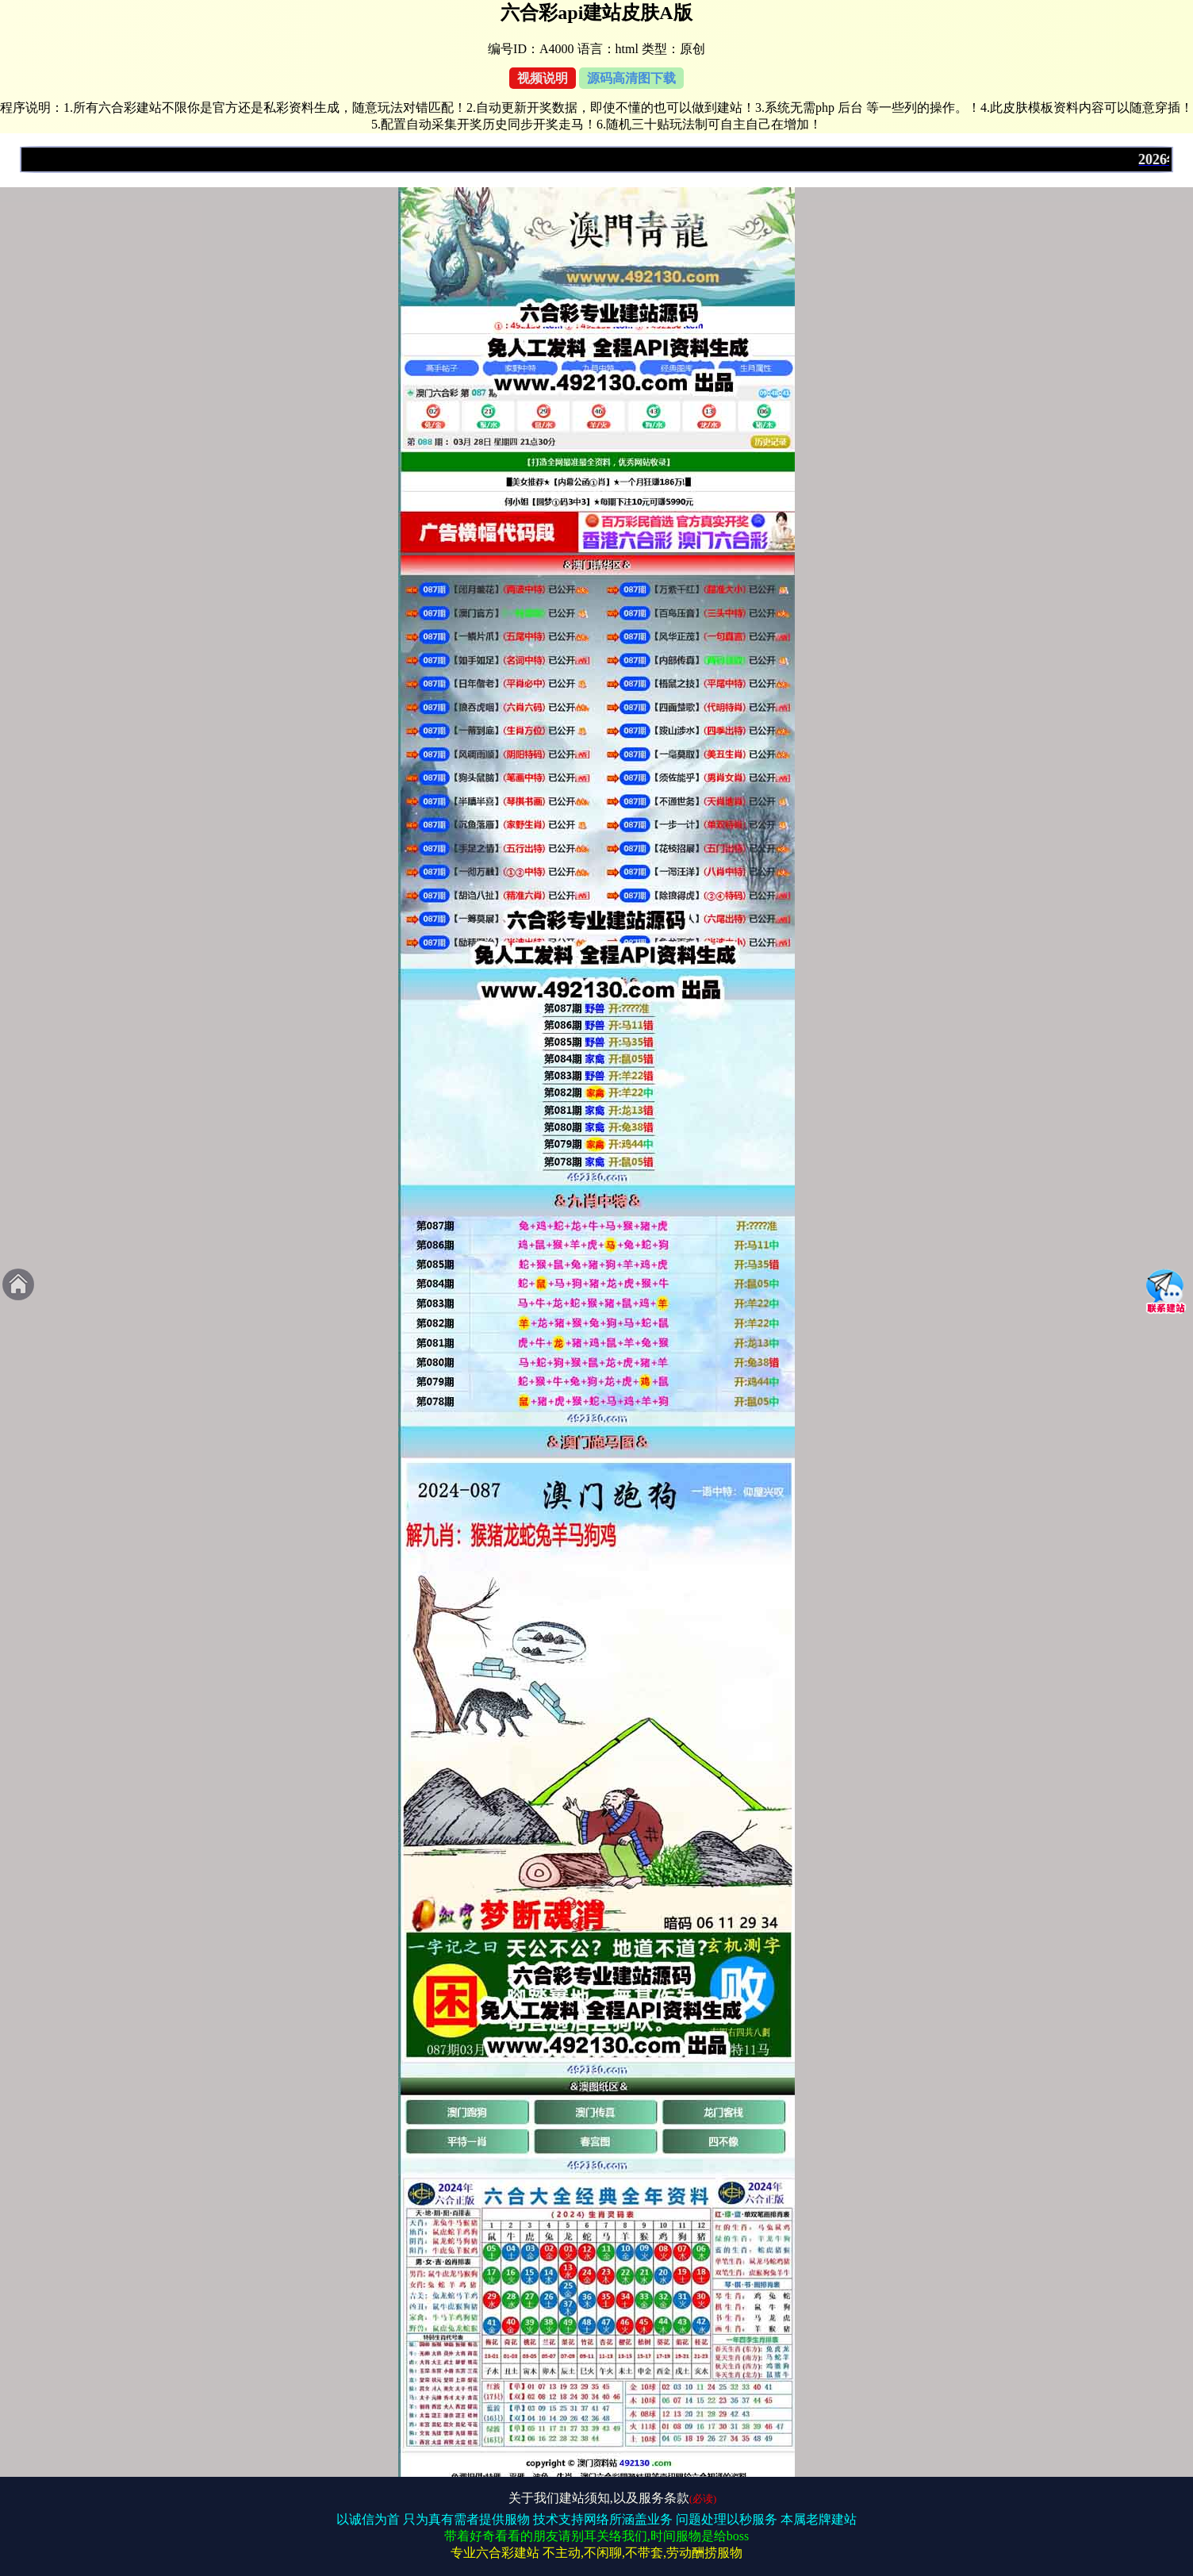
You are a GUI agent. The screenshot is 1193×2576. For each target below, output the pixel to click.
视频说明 (542, 78)
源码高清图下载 (631, 78)
